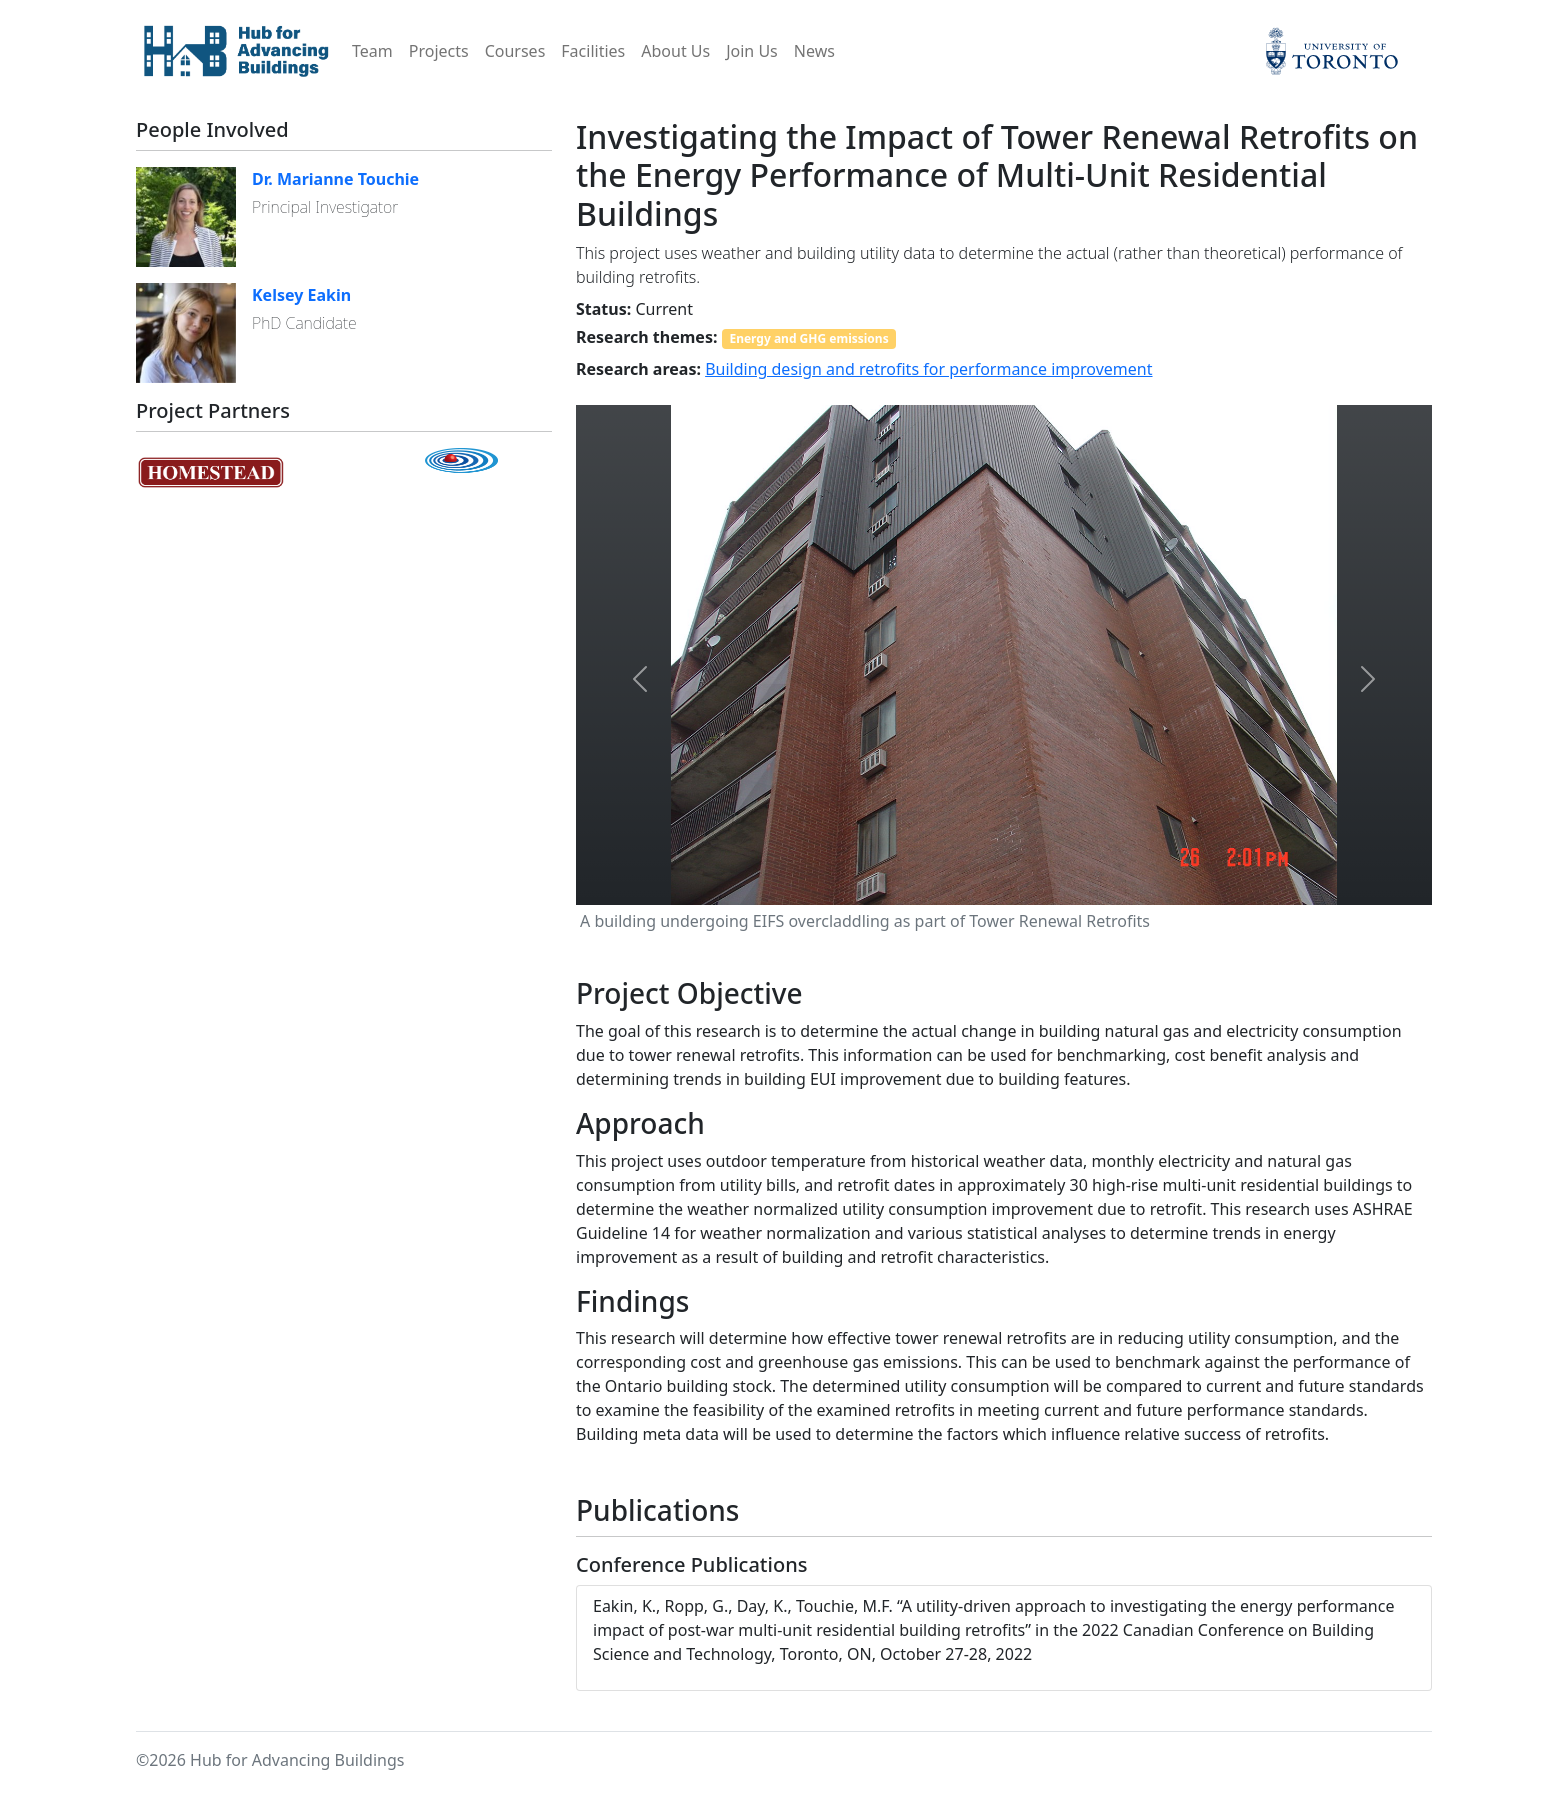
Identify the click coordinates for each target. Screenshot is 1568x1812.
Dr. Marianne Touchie (335, 179)
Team (372, 51)
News (814, 51)
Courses (515, 51)
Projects (439, 51)
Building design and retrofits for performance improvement (928, 369)
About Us (675, 51)
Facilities (593, 51)
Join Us (752, 51)
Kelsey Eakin (301, 295)
